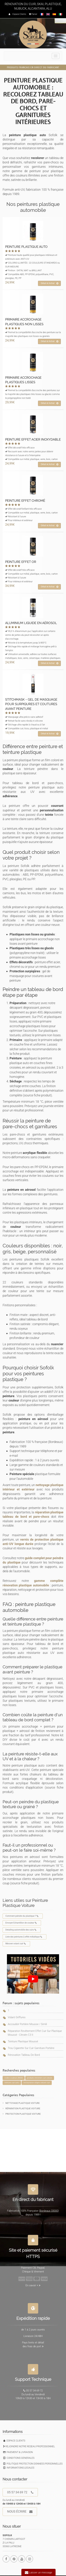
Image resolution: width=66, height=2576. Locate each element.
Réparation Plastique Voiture (21, 2108)
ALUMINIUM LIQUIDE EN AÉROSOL (31, 623)
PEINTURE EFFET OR (20, 562)
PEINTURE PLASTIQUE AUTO (26, 246)
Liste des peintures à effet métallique (24, 1936)
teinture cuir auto (12, 2082)
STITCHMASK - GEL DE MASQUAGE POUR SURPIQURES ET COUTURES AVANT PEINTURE (31, 704)
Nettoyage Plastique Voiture (21, 2103)
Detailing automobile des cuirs (21, 1930)
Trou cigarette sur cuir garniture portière (31, 2048)
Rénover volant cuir (16, 1943)
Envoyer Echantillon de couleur (21, 1923)
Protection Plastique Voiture (22, 2114)
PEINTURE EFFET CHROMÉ (25, 500)
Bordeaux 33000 (49, 2210)
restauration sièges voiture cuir (36, 2082)
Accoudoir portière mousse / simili (27, 2024)
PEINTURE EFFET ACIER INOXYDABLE (33, 439)
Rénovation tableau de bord (24, 2054)
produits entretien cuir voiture (39, 2078)
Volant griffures (17, 2017)
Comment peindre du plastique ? (22, 1916)
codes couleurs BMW (14, 2078)
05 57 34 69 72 (20, 2492)
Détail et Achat (49, 283)
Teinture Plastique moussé (23, 2041)
